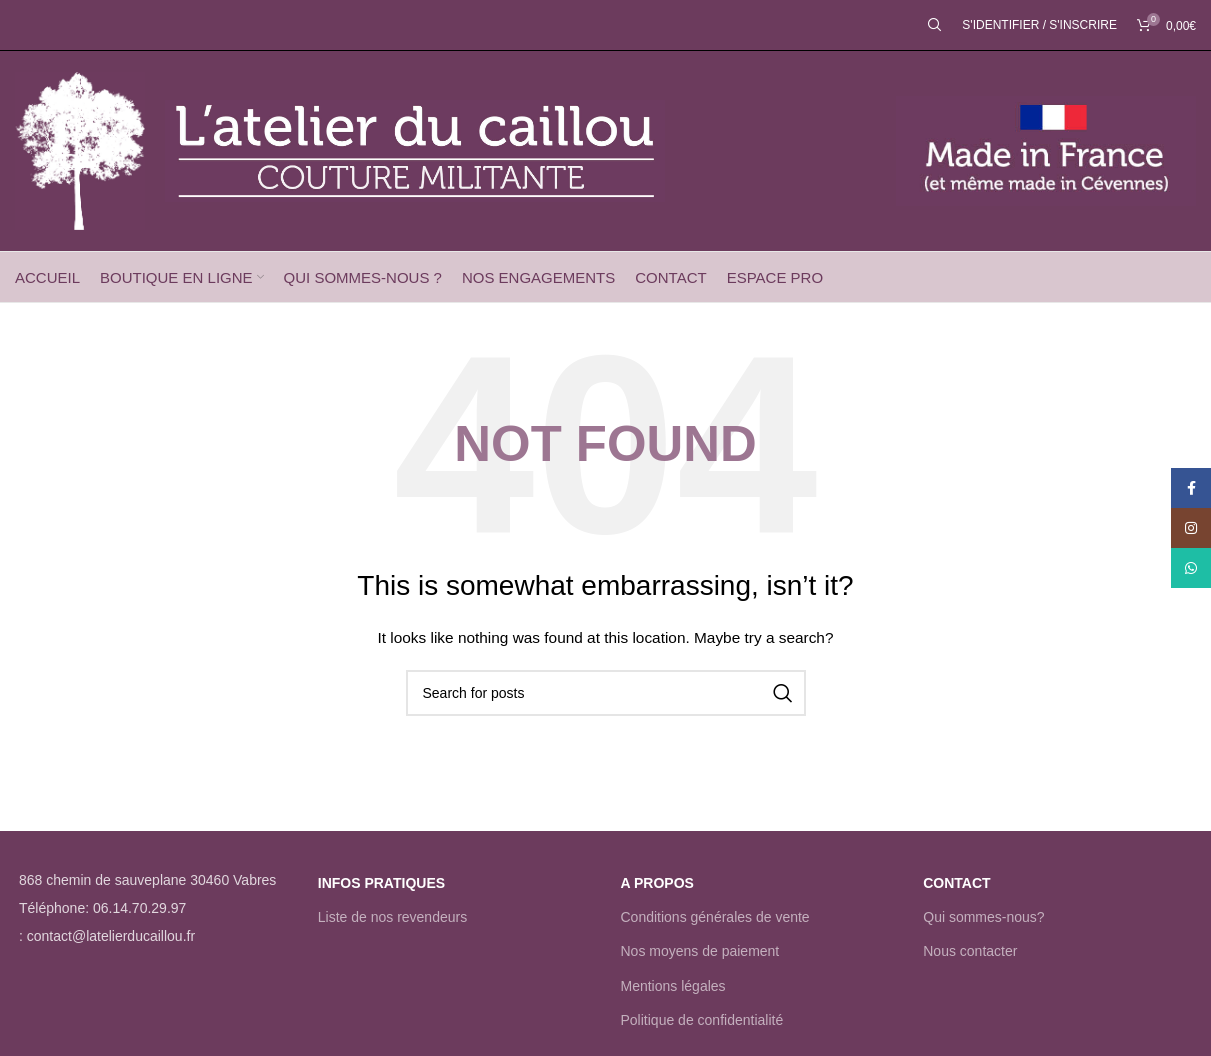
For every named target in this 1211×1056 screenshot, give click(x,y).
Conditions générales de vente (715, 917)
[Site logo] (80, 150)
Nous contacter (970, 951)
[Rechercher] (935, 25)
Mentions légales (673, 986)
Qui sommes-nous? (983, 917)
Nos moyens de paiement (700, 951)
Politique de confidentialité (702, 1020)
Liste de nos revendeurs (392, 917)
